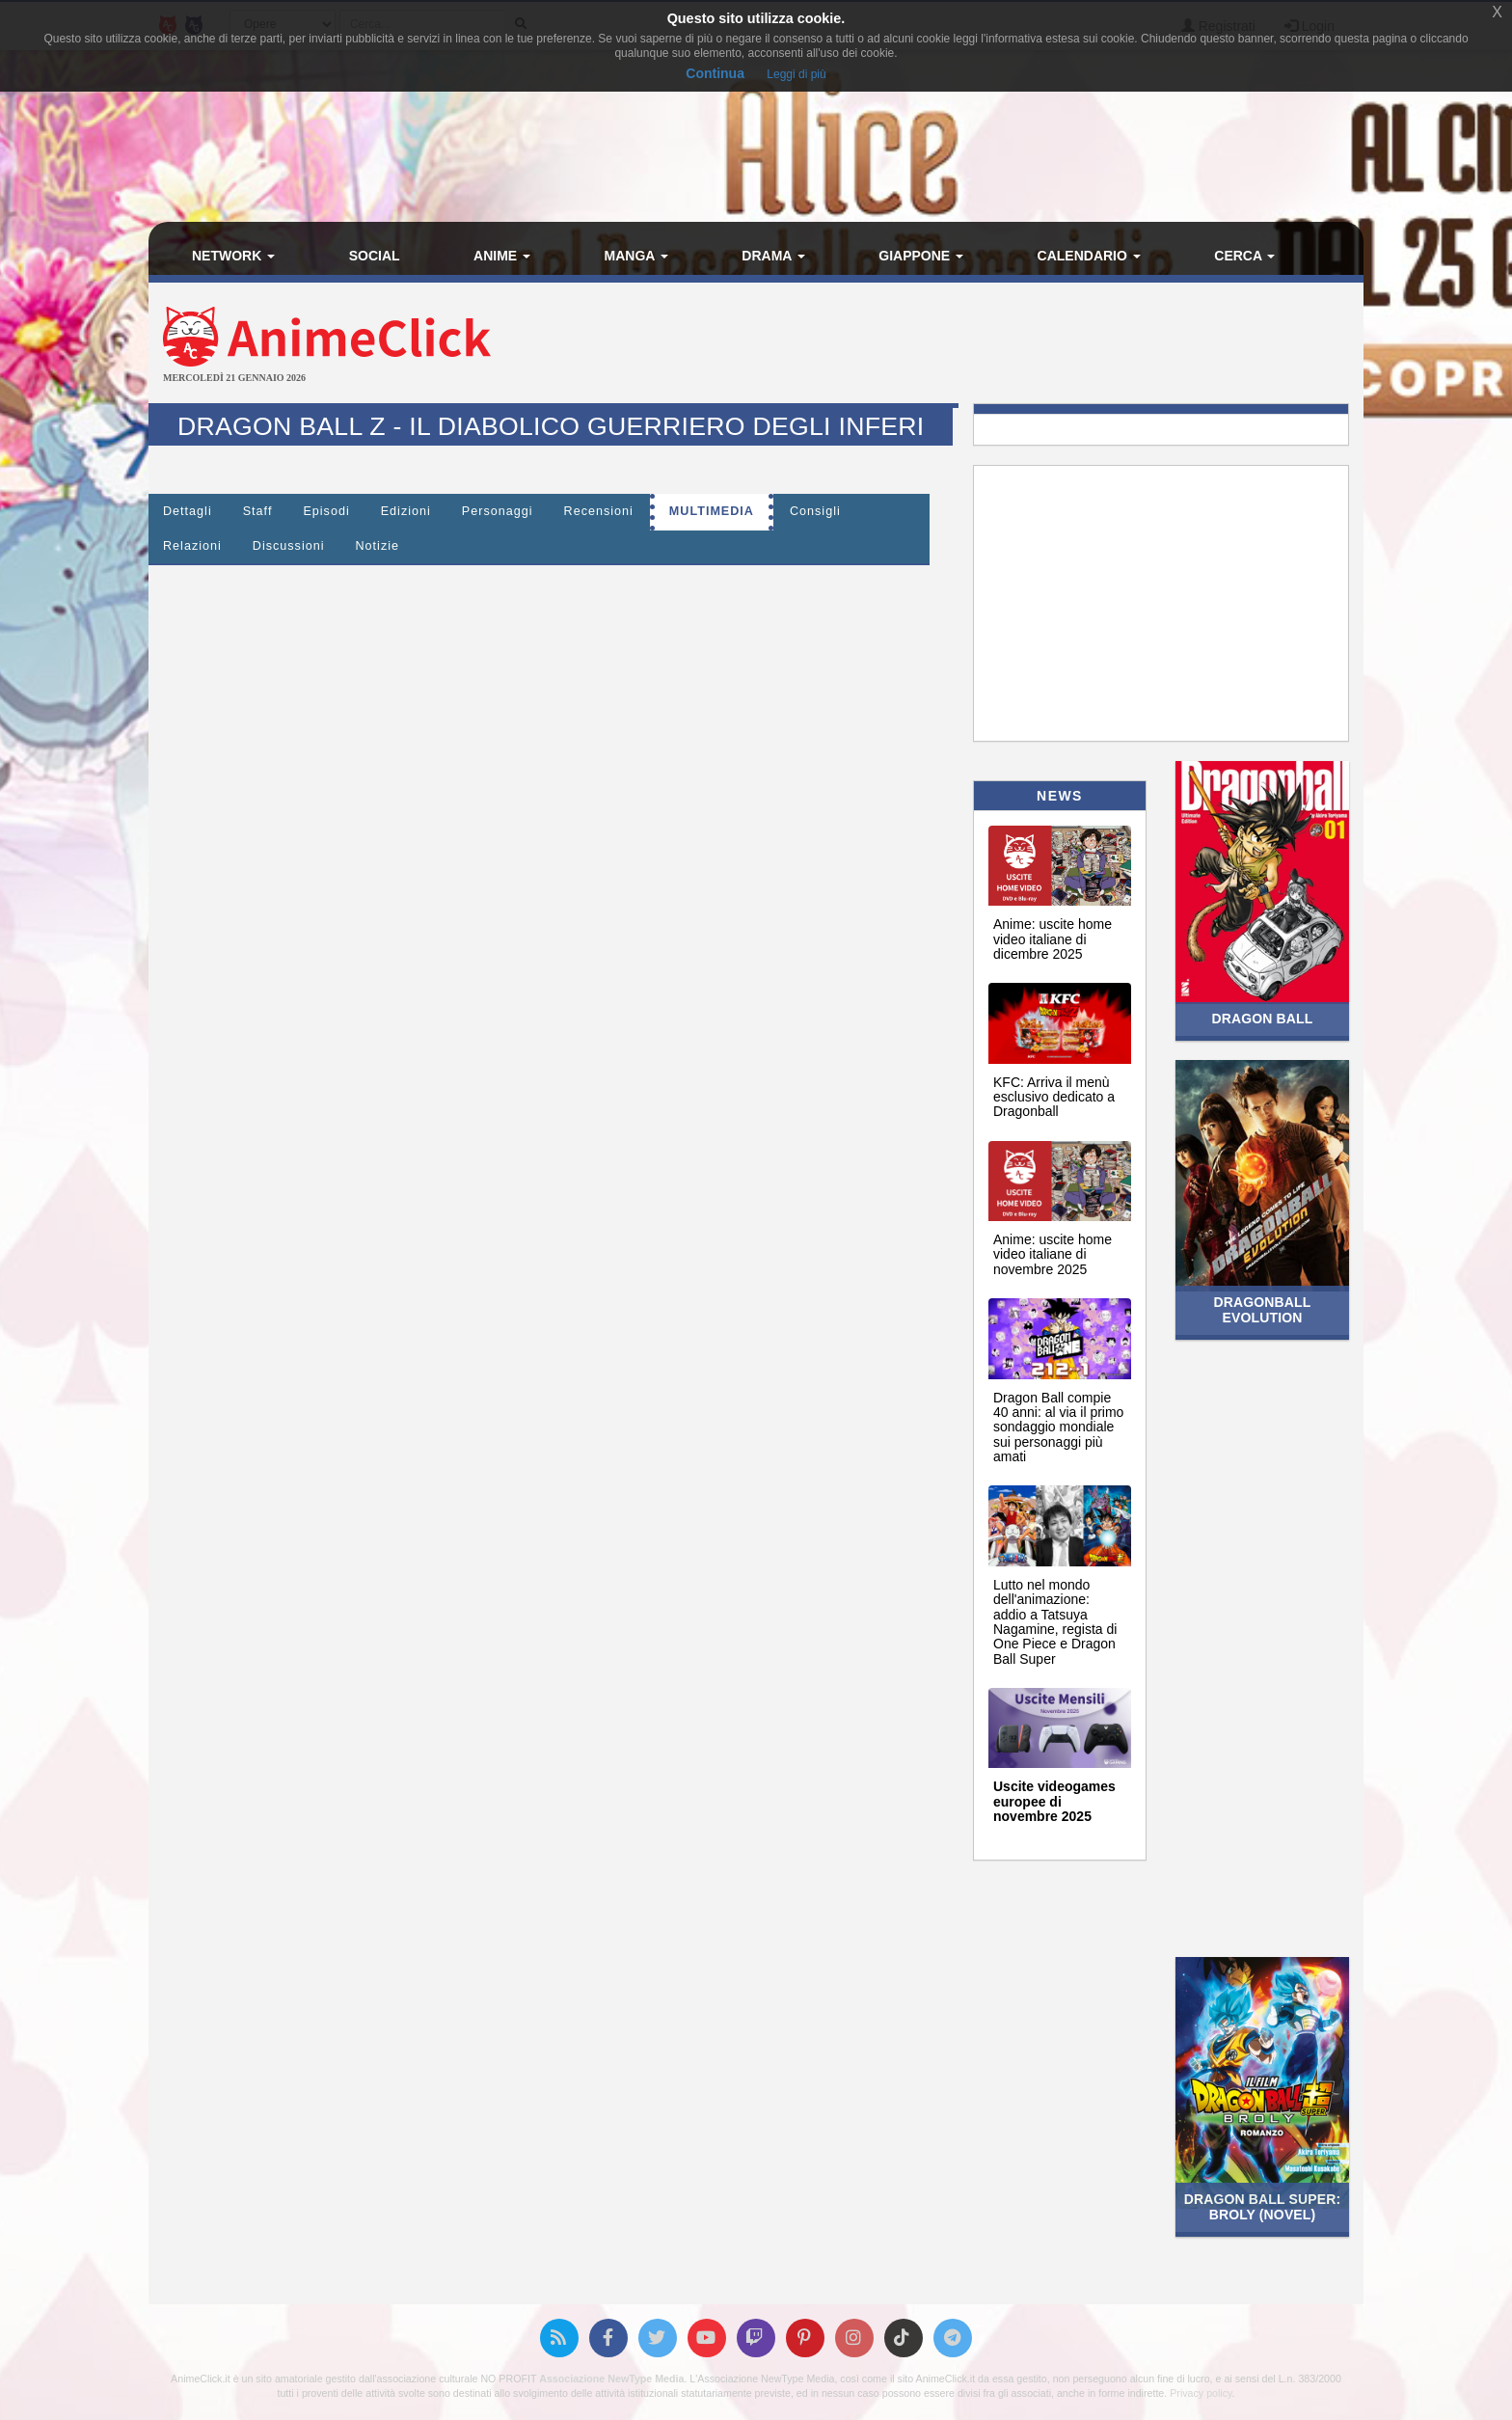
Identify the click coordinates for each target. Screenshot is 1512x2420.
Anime (501, 255)
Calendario (1089, 255)
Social (374, 255)
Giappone (920, 255)
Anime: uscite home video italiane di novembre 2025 (1052, 1254)
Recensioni (599, 511)
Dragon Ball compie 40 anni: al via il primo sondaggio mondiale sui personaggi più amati (1058, 1427)
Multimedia (711, 511)
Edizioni (406, 511)
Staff (258, 511)
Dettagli (187, 511)
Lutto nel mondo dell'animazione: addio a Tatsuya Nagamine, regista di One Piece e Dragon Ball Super (1055, 1622)
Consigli (815, 511)
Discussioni (289, 546)
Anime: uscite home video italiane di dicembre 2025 (1052, 939)
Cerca (1244, 255)
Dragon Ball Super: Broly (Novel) (1262, 2206)
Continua (715, 73)
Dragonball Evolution (1262, 1309)
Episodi (326, 511)
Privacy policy (1200, 2393)
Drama (773, 255)
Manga (636, 255)
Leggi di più (796, 74)
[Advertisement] (958, 345)
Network (233, 255)
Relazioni (192, 546)
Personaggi (497, 511)
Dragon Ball (1262, 1018)
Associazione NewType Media (611, 2378)
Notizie (378, 546)
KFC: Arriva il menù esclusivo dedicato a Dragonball (1054, 1097)
